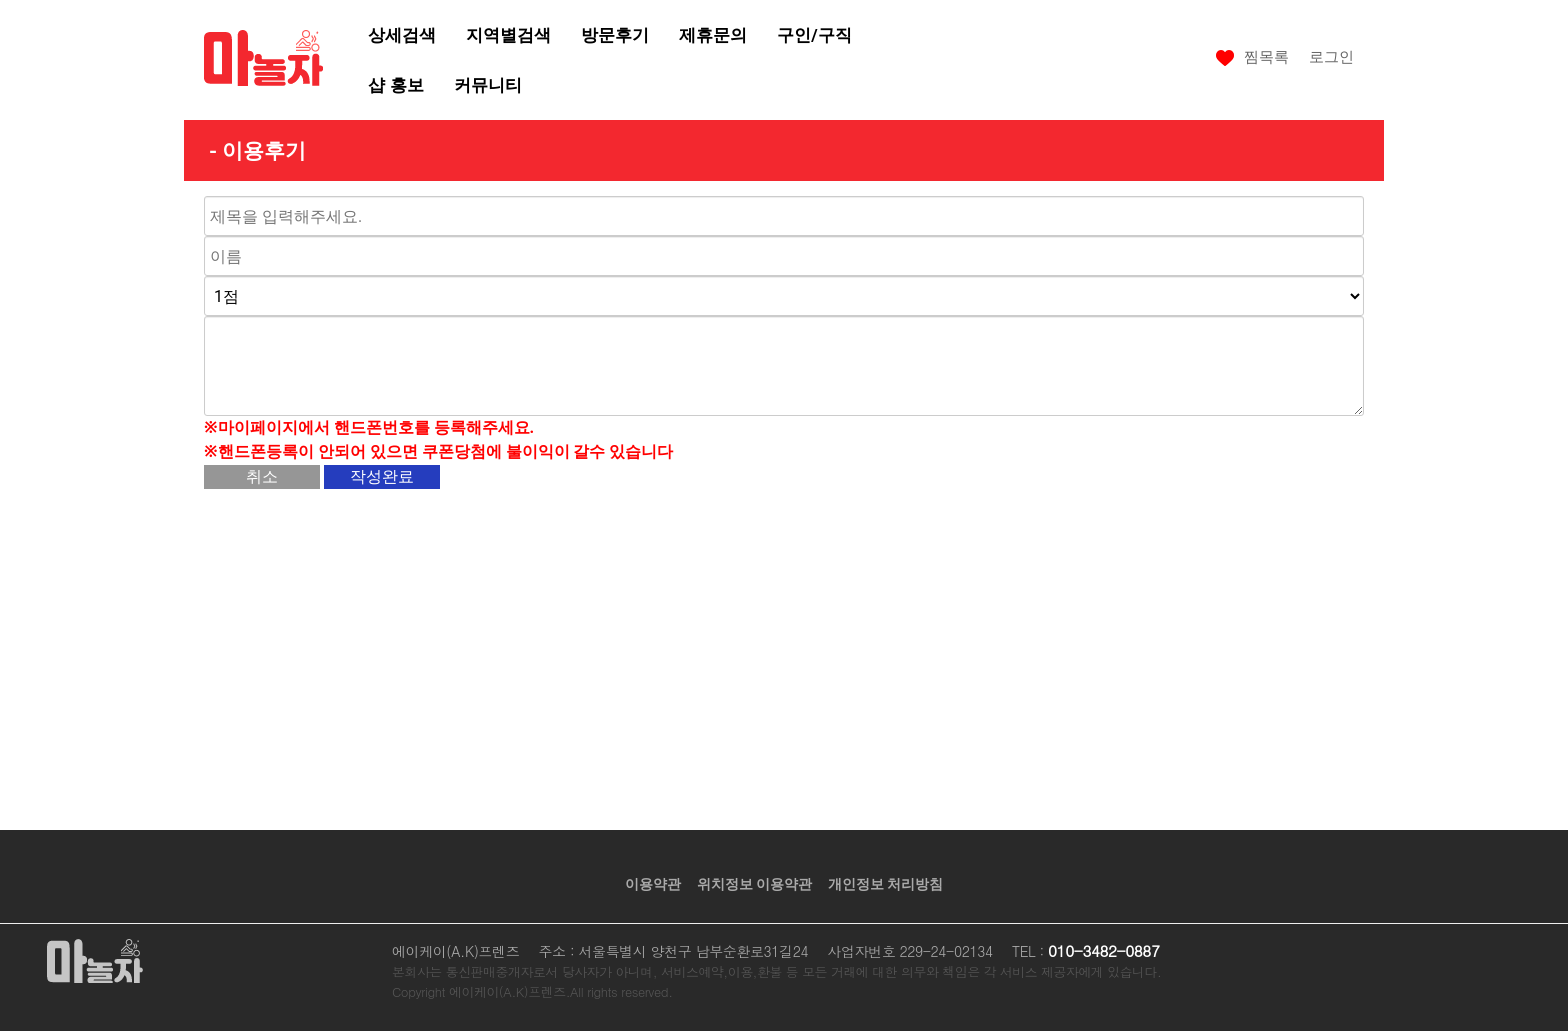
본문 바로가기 (0, 0)
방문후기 (615, 35)
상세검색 (402, 35)
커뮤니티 (488, 85)
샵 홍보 (395, 85)
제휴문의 (713, 35)
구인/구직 (814, 35)
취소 (262, 476)
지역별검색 (508, 35)
